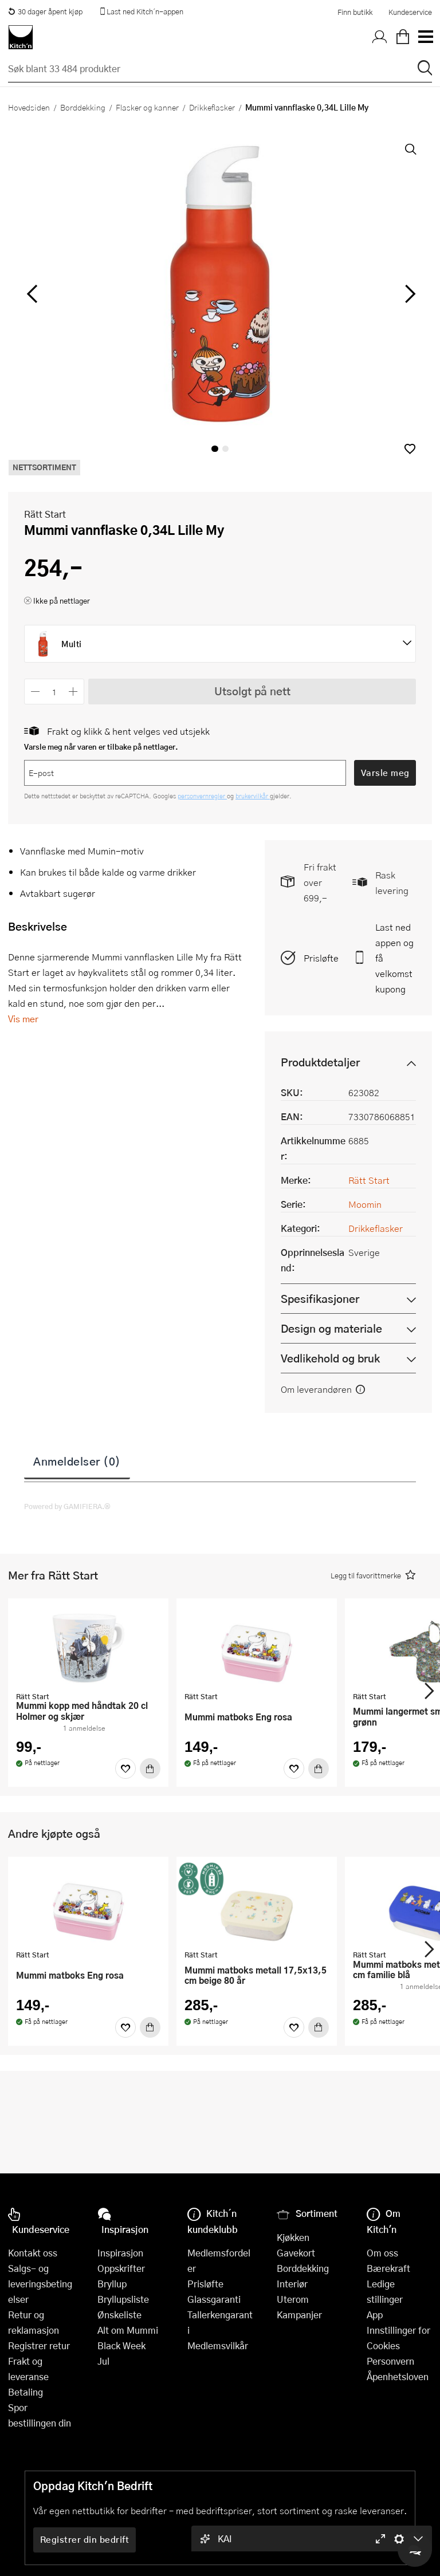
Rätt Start (45, 514)
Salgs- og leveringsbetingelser (40, 2284)
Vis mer (23, 1018)
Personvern (390, 2361)
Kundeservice (410, 12)
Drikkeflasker (212, 107)
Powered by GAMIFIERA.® (67, 1506)
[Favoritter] (125, 1768)
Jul (103, 2361)
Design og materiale (331, 1328)
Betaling (25, 2391)
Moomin (365, 1204)
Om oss (382, 2252)
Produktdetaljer (320, 1062)
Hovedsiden (29, 107)
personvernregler (202, 795)
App (375, 2314)
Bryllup (112, 2283)
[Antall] (54, 691)
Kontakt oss (32, 2252)
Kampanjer (299, 2314)
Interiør (292, 2283)
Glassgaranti (214, 2299)
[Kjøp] (150, 1768)
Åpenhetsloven (398, 2376)
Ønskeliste (119, 2314)
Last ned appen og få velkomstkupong (394, 957)
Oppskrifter (121, 2268)
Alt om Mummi (127, 2330)
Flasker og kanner (147, 107)
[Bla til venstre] (32, 293)
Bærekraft (388, 2268)
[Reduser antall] (35, 691)
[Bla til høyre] (408, 293)
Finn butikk (354, 12)
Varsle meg (385, 772)
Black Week (121, 2345)
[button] (409, 448)
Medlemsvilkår (217, 2345)
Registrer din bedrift (84, 2539)
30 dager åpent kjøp (45, 11)
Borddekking (82, 107)
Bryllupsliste (123, 2299)
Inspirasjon (120, 2252)
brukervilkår (252, 795)
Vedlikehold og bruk (330, 1358)
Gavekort (296, 2252)
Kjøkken (293, 2237)
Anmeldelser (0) (77, 1461)
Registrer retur (39, 2345)
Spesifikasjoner (320, 1298)
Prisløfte (321, 957)
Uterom (293, 2299)
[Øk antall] (73, 691)
